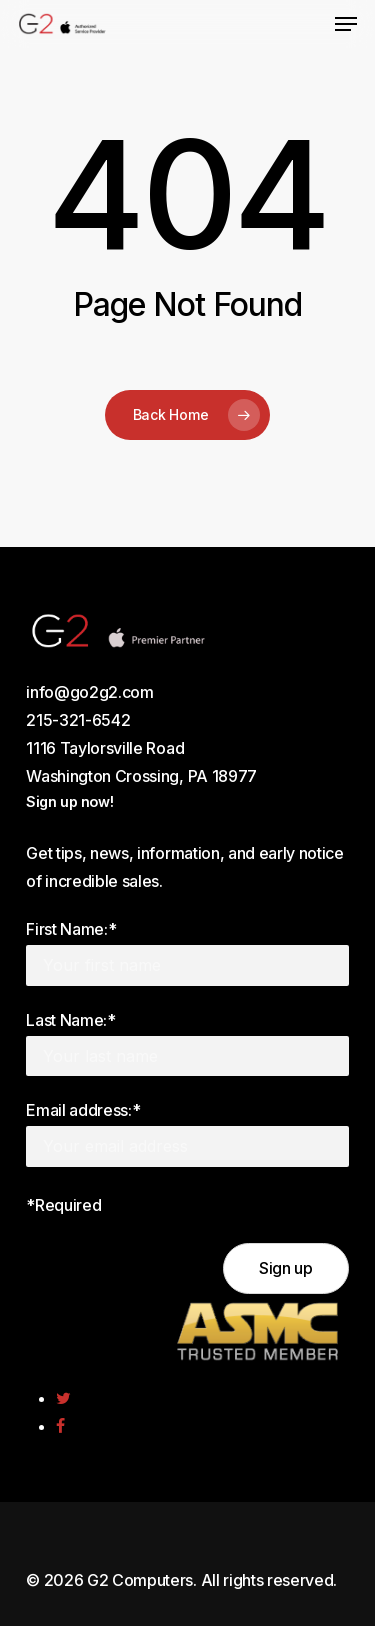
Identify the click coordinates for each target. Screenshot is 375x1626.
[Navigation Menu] (346, 24)
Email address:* (83, 1110)
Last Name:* (70, 1020)
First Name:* (71, 929)
